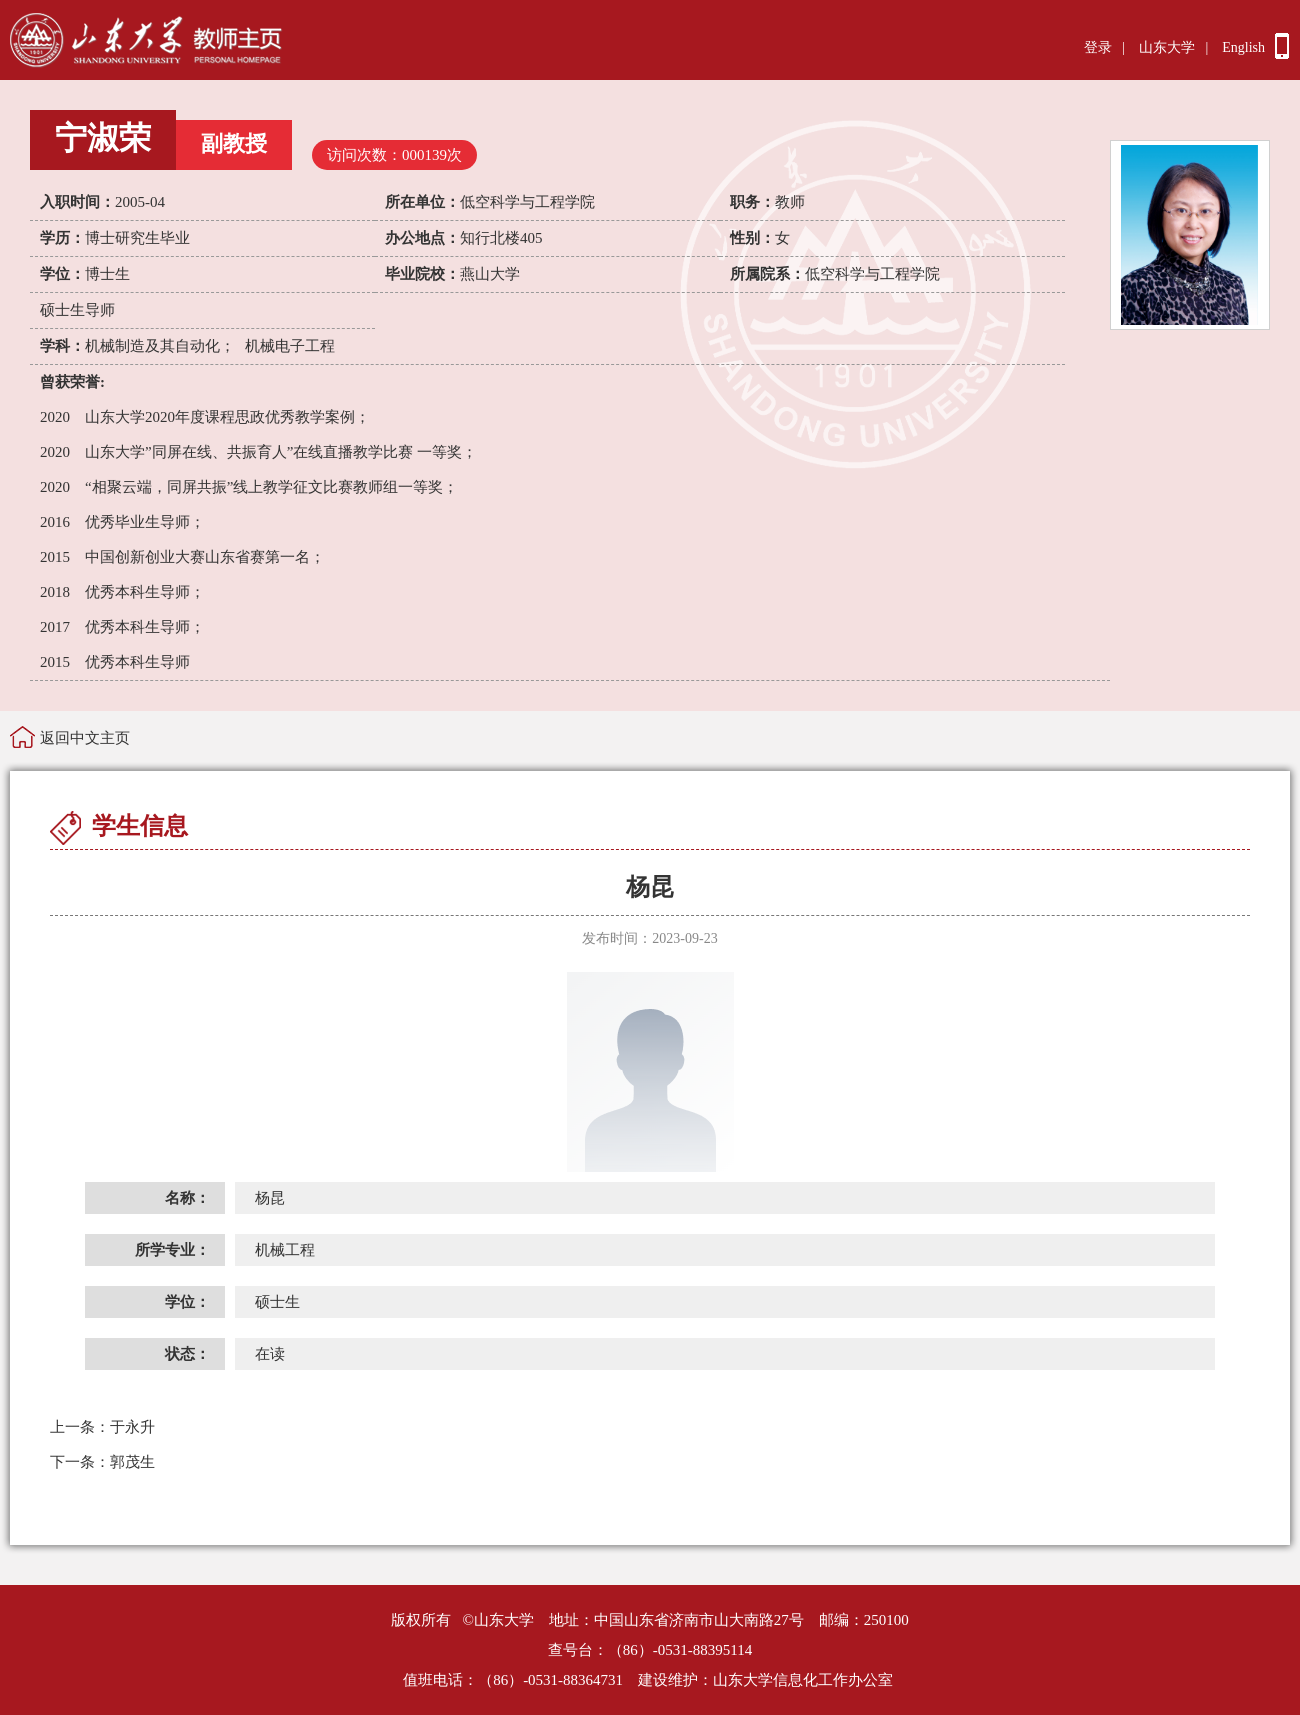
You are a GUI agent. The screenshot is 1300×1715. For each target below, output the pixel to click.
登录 (1098, 47)
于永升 (102, 1427)
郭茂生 (102, 1462)
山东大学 (1167, 47)
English (1243, 47)
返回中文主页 (85, 738)
